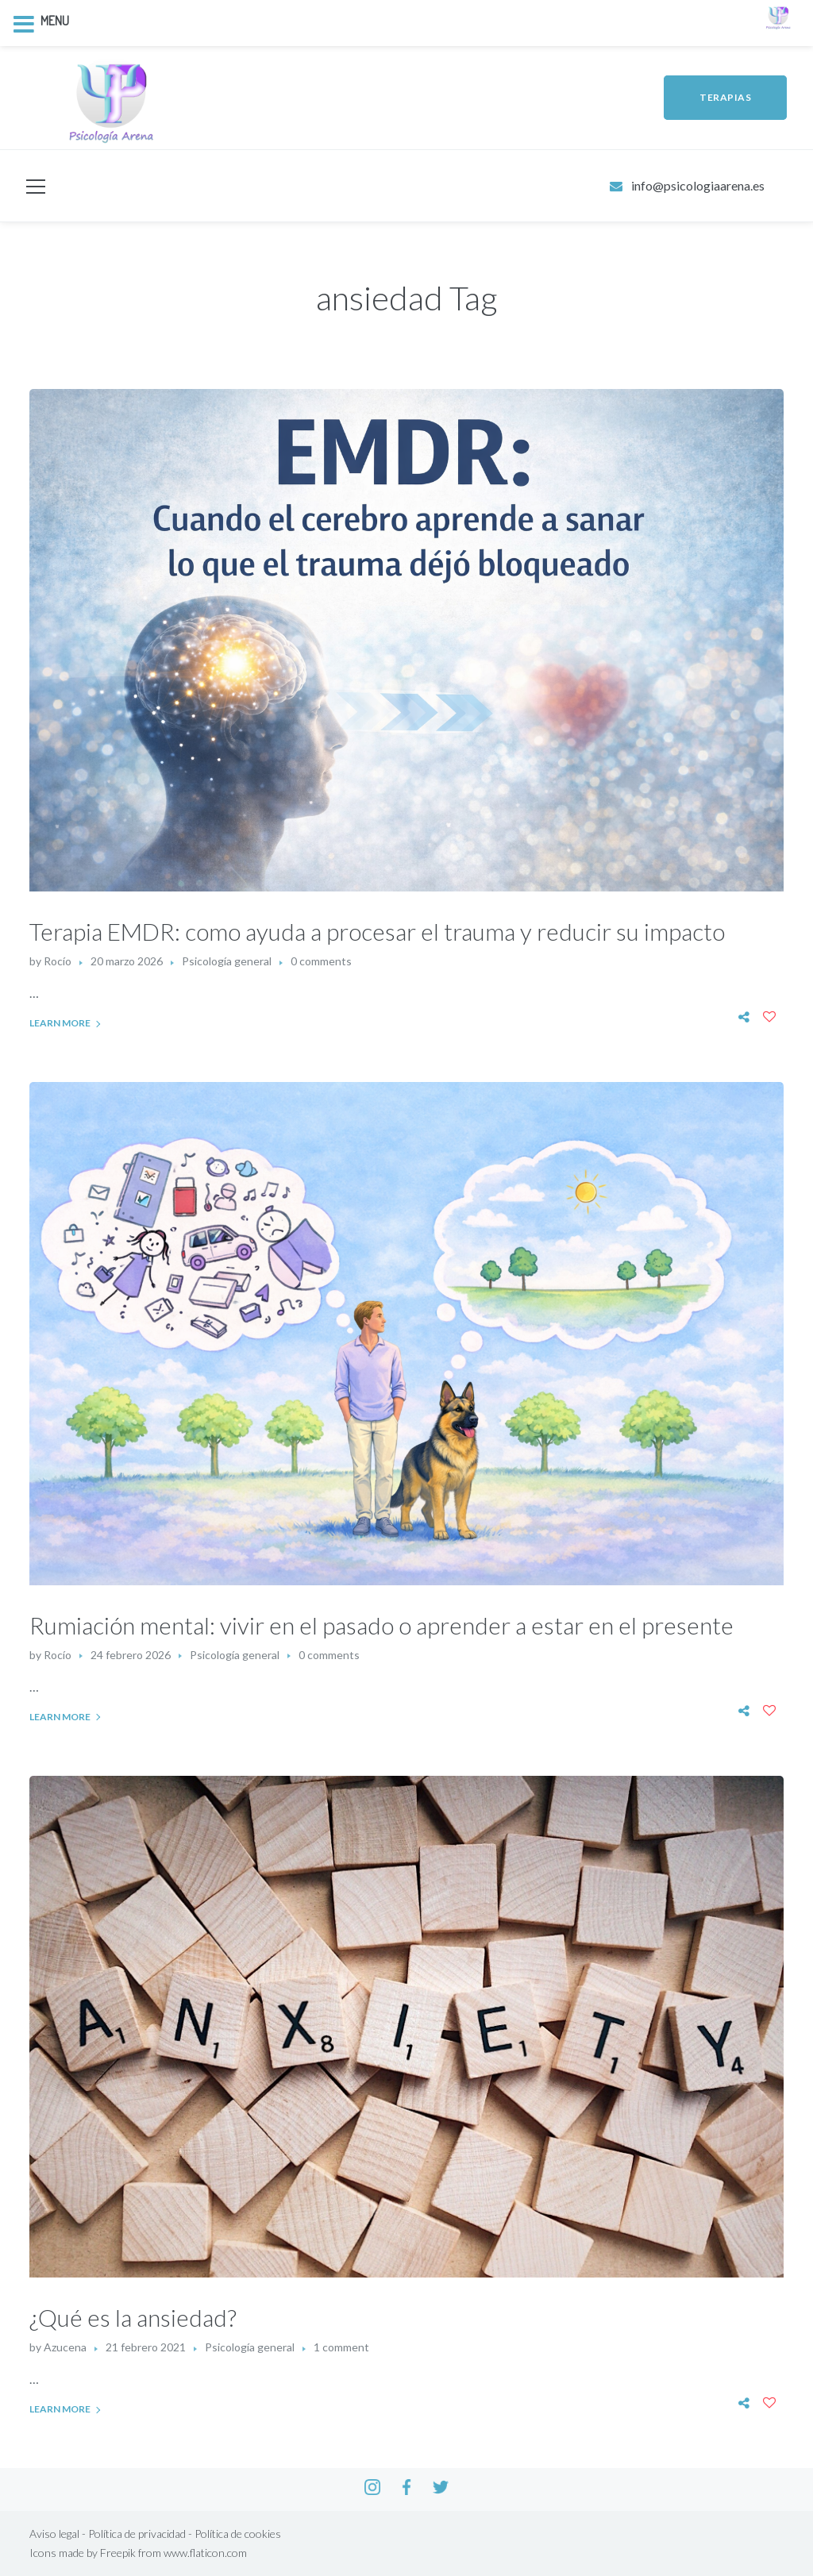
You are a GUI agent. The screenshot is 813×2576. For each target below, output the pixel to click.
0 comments (321, 961)
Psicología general (227, 961)
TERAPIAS (725, 97)
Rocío (57, 961)
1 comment (341, 2347)
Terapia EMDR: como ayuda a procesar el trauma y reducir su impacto (377, 931)
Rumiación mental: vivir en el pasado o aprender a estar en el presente (381, 1625)
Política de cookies (238, 2533)
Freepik (118, 2552)
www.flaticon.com (205, 2552)
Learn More (60, 1023)
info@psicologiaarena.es (698, 185)
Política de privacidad (137, 2533)
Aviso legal (54, 2533)
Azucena (65, 2347)
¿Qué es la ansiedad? (133, 2317)
